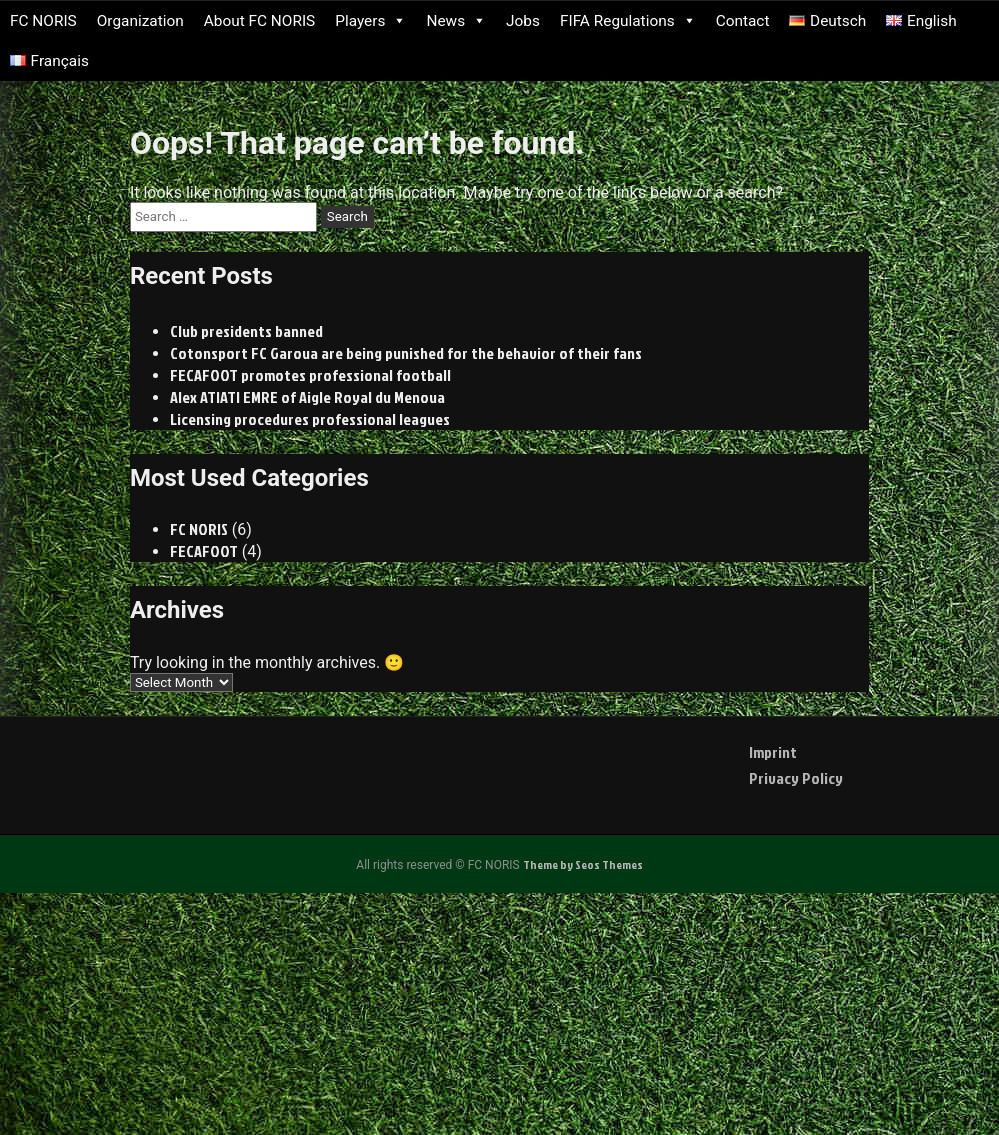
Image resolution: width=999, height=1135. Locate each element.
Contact (743, 21)
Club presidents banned (246, 331)
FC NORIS (43, 21)
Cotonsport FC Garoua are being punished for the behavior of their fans (406, 353)
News (456, 21)
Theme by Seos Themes (583, 864)
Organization (140, 21)
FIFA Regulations (628, 21)
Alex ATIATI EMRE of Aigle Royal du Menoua (307, 397)
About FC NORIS (260, 21)
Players (370, 21)
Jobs (523, 21)
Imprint (773, 752)
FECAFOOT (204, 551)
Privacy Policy (796, 778)
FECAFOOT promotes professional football (310, 375)
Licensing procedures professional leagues (310, 419)
